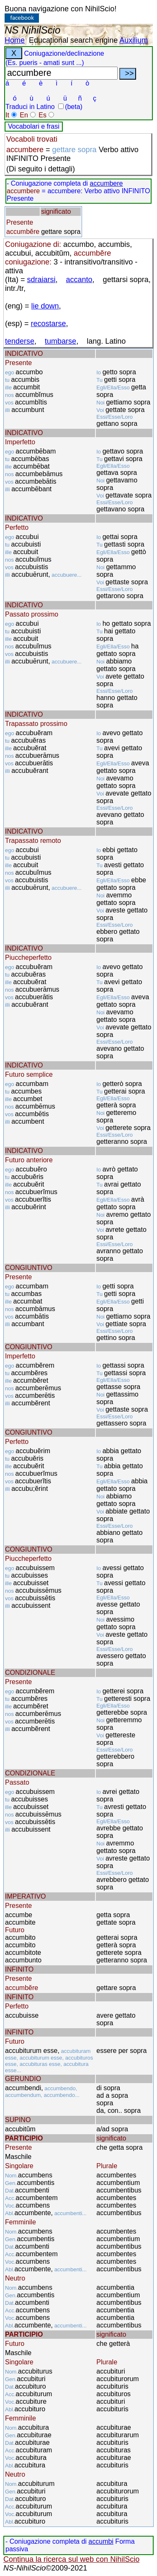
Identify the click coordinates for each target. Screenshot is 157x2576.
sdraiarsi (41, 279)
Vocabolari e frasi (33, 126)
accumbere (106, 183)
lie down (45, 306)
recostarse (48, 323)
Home (15, 40)
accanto (79, 279)
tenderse (19, 341)
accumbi (100, 2541)
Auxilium (133, 40)
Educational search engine (73, 40)
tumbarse (60, 341)
